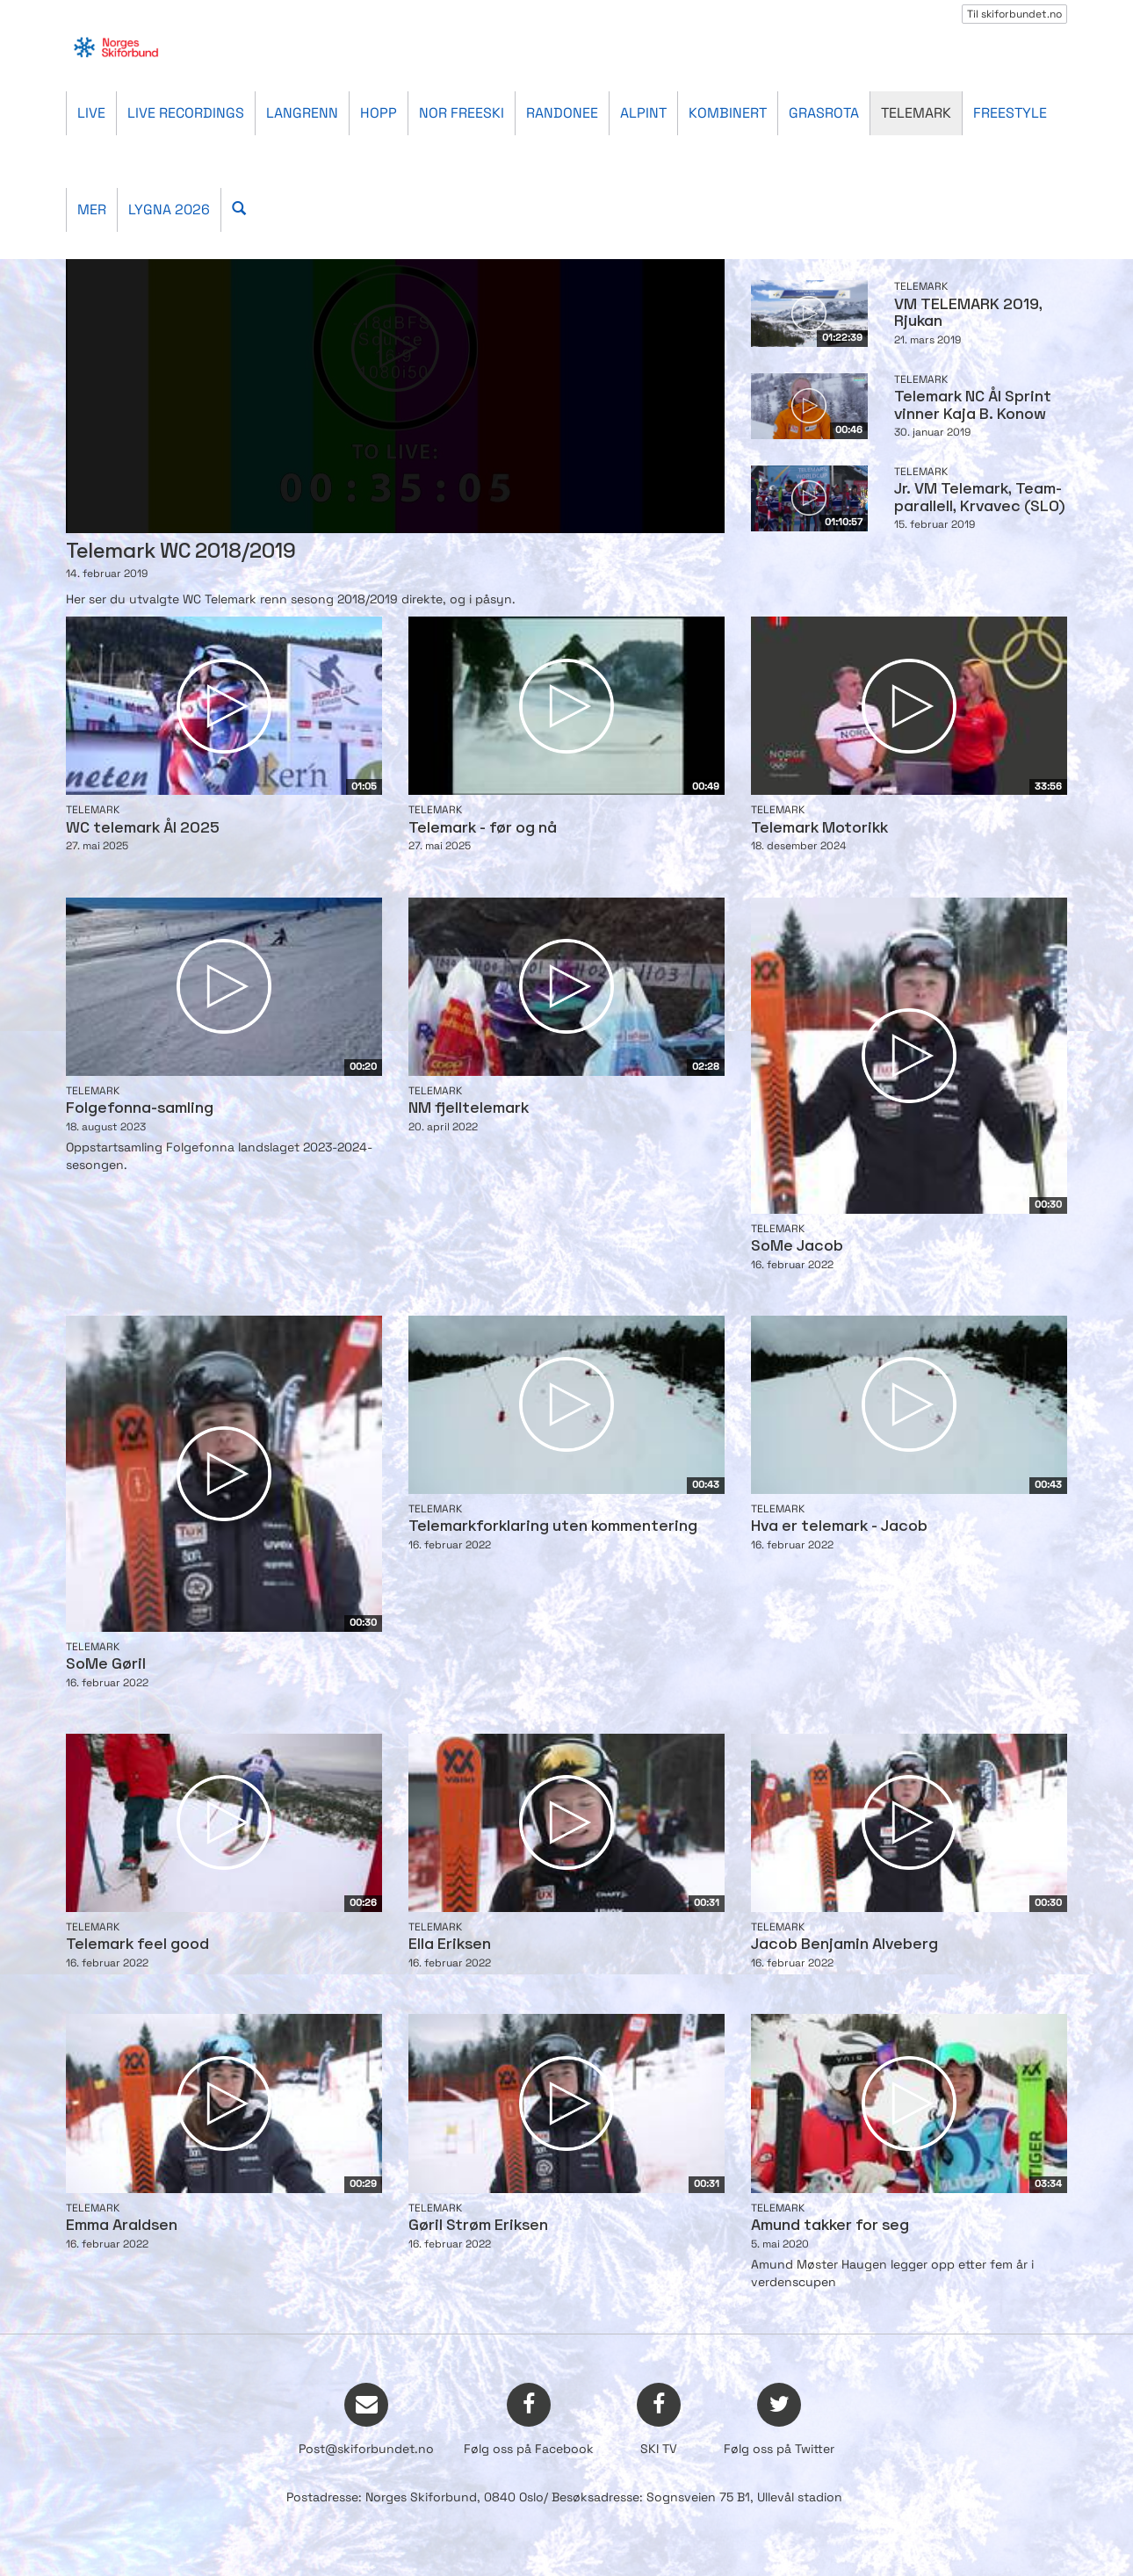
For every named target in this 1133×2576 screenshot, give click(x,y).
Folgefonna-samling (139, 1108)
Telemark (916, 113)
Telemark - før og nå (482, 828)
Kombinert (728, 113)
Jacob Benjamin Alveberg (844, 1944)
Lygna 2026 (169, 209)
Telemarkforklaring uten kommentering (552, 1526)
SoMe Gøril (106, 1664)
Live (91, 113)
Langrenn (302, 113)
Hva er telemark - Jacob (839, 1526)
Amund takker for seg (830, 2226)
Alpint (643, 113)
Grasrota (824, 113)
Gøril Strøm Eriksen (478, 2226)
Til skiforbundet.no (1014, 14)
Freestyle (1010, 113)
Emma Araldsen (121, 2226)
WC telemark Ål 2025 (143, 828)
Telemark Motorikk (819, 828)
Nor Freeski (461, 113)
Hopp (378, 113)
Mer (91, 209)
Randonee (562, 113)
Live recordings (185, 113)
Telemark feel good (137, 1944)
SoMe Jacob (797, 1246)
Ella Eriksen (449, 1944)
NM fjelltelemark (468, 1108)
